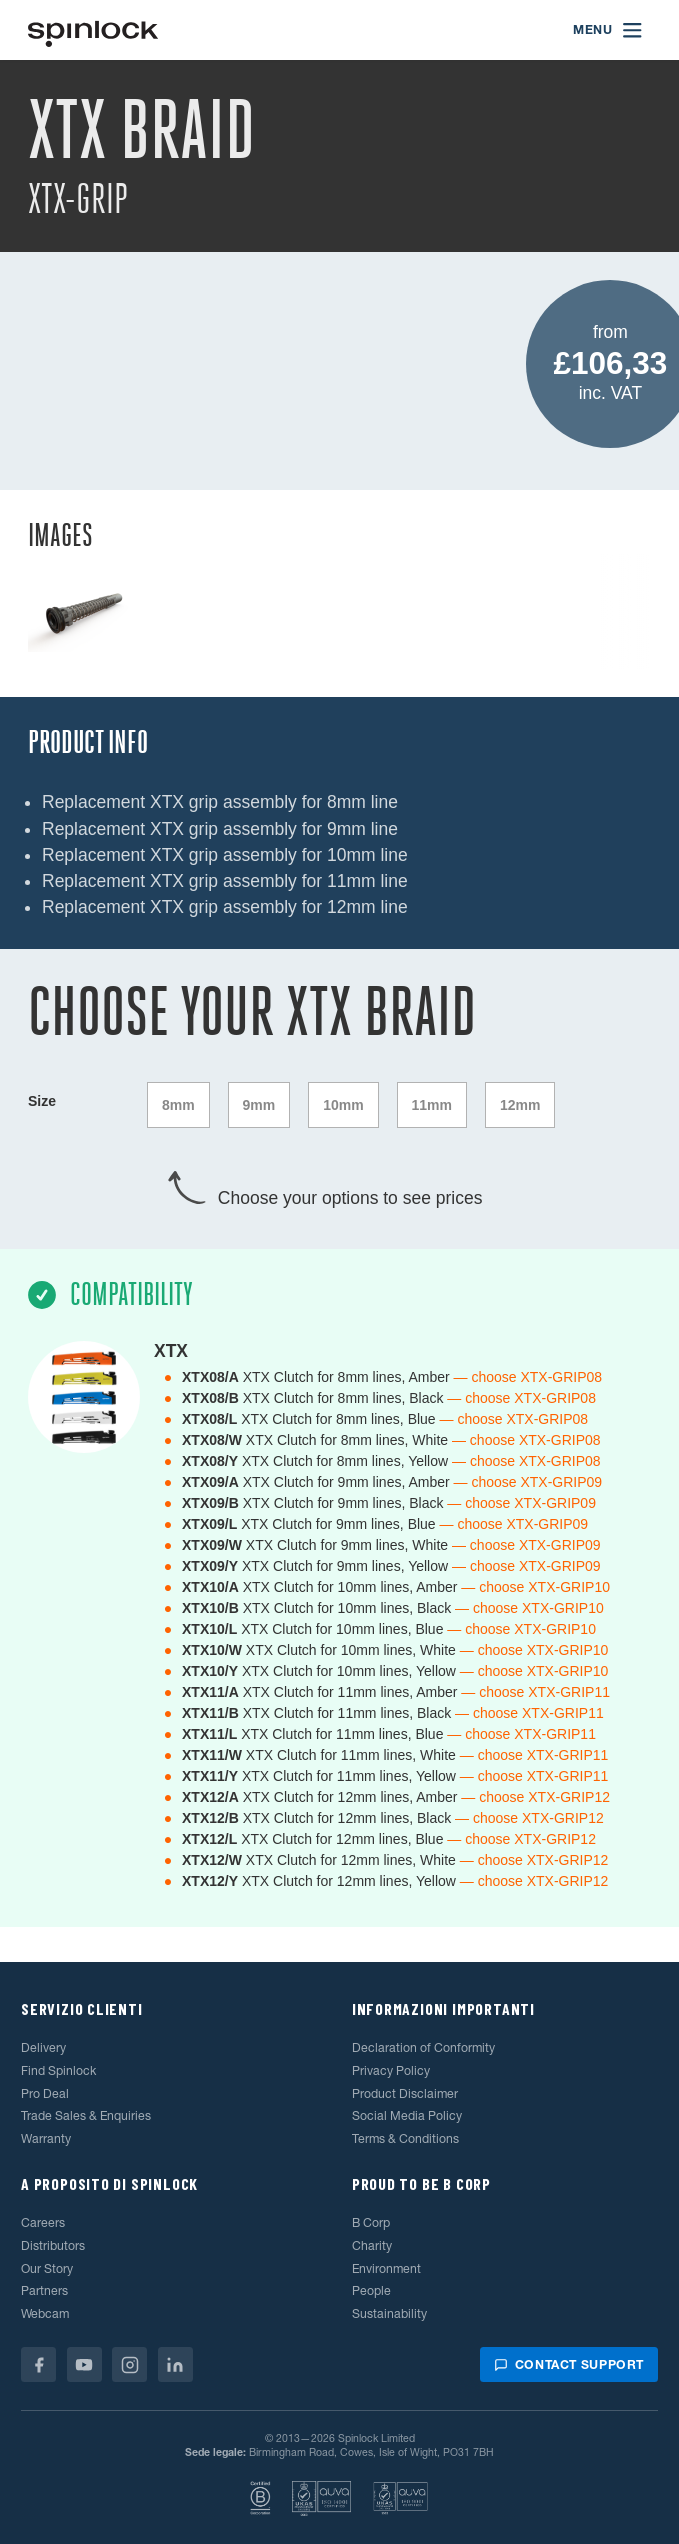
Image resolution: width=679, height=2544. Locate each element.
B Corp (371, 2222)
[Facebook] (38, 2364)
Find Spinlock (58, 2070)
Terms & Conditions (405, 2138)
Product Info (88, 742)
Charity (372, 2245)
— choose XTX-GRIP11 (535, 1692)
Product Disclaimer (405, 2093)
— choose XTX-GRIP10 (535, 1587)
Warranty (46, 2138)
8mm (178, 1105)
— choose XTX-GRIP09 (528, 1482)
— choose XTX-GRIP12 (535, 1797)
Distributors (53, 2245)
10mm (343, 1105)
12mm (520, 1105)
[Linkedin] (175, 2364)
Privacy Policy (391, 2070)
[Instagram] (129, 2364)
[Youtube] (84, 2364)
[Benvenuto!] (93, 30)
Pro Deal (45, 2093)
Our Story (47, 2268)
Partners (44, 2290)
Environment (386, 2268)
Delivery (43, 2047)
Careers (43, 2222)
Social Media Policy (407, 2115)
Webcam (45, 2313)
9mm (259, 1105)
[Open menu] (608, 30)
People (371, 2290)
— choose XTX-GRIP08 (528, 1377)
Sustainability (389, 2313)
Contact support (569, 2364)
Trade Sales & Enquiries (86, 2115)
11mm (432, 1105)
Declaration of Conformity (423, 2047)
